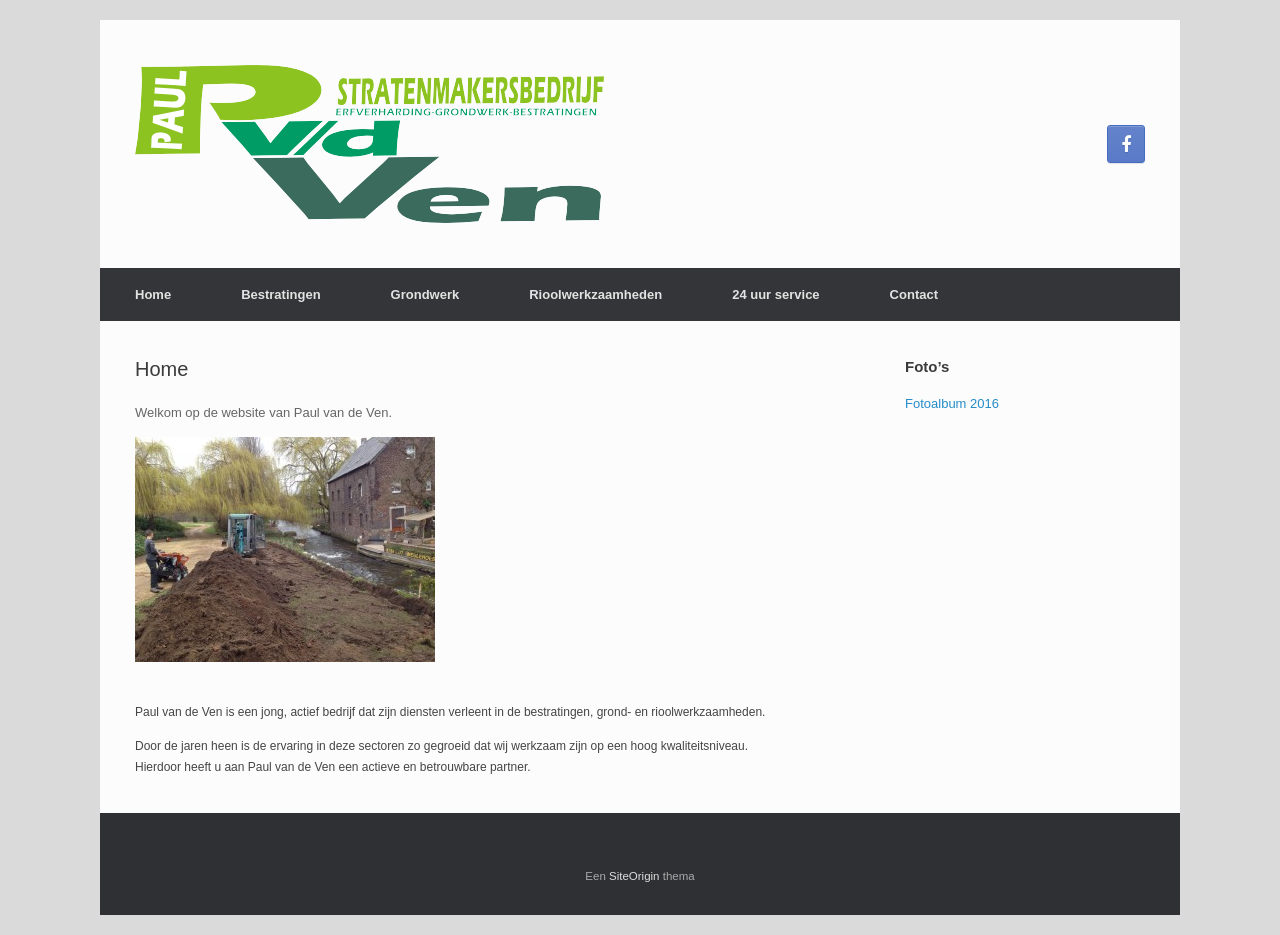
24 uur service (775, 294)
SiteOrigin (634, 876)
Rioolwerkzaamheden (595, 294)
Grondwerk (425, 294)
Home (153, 294)
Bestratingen (280, 294)
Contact (914, 294)
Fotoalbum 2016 (952, 403)
